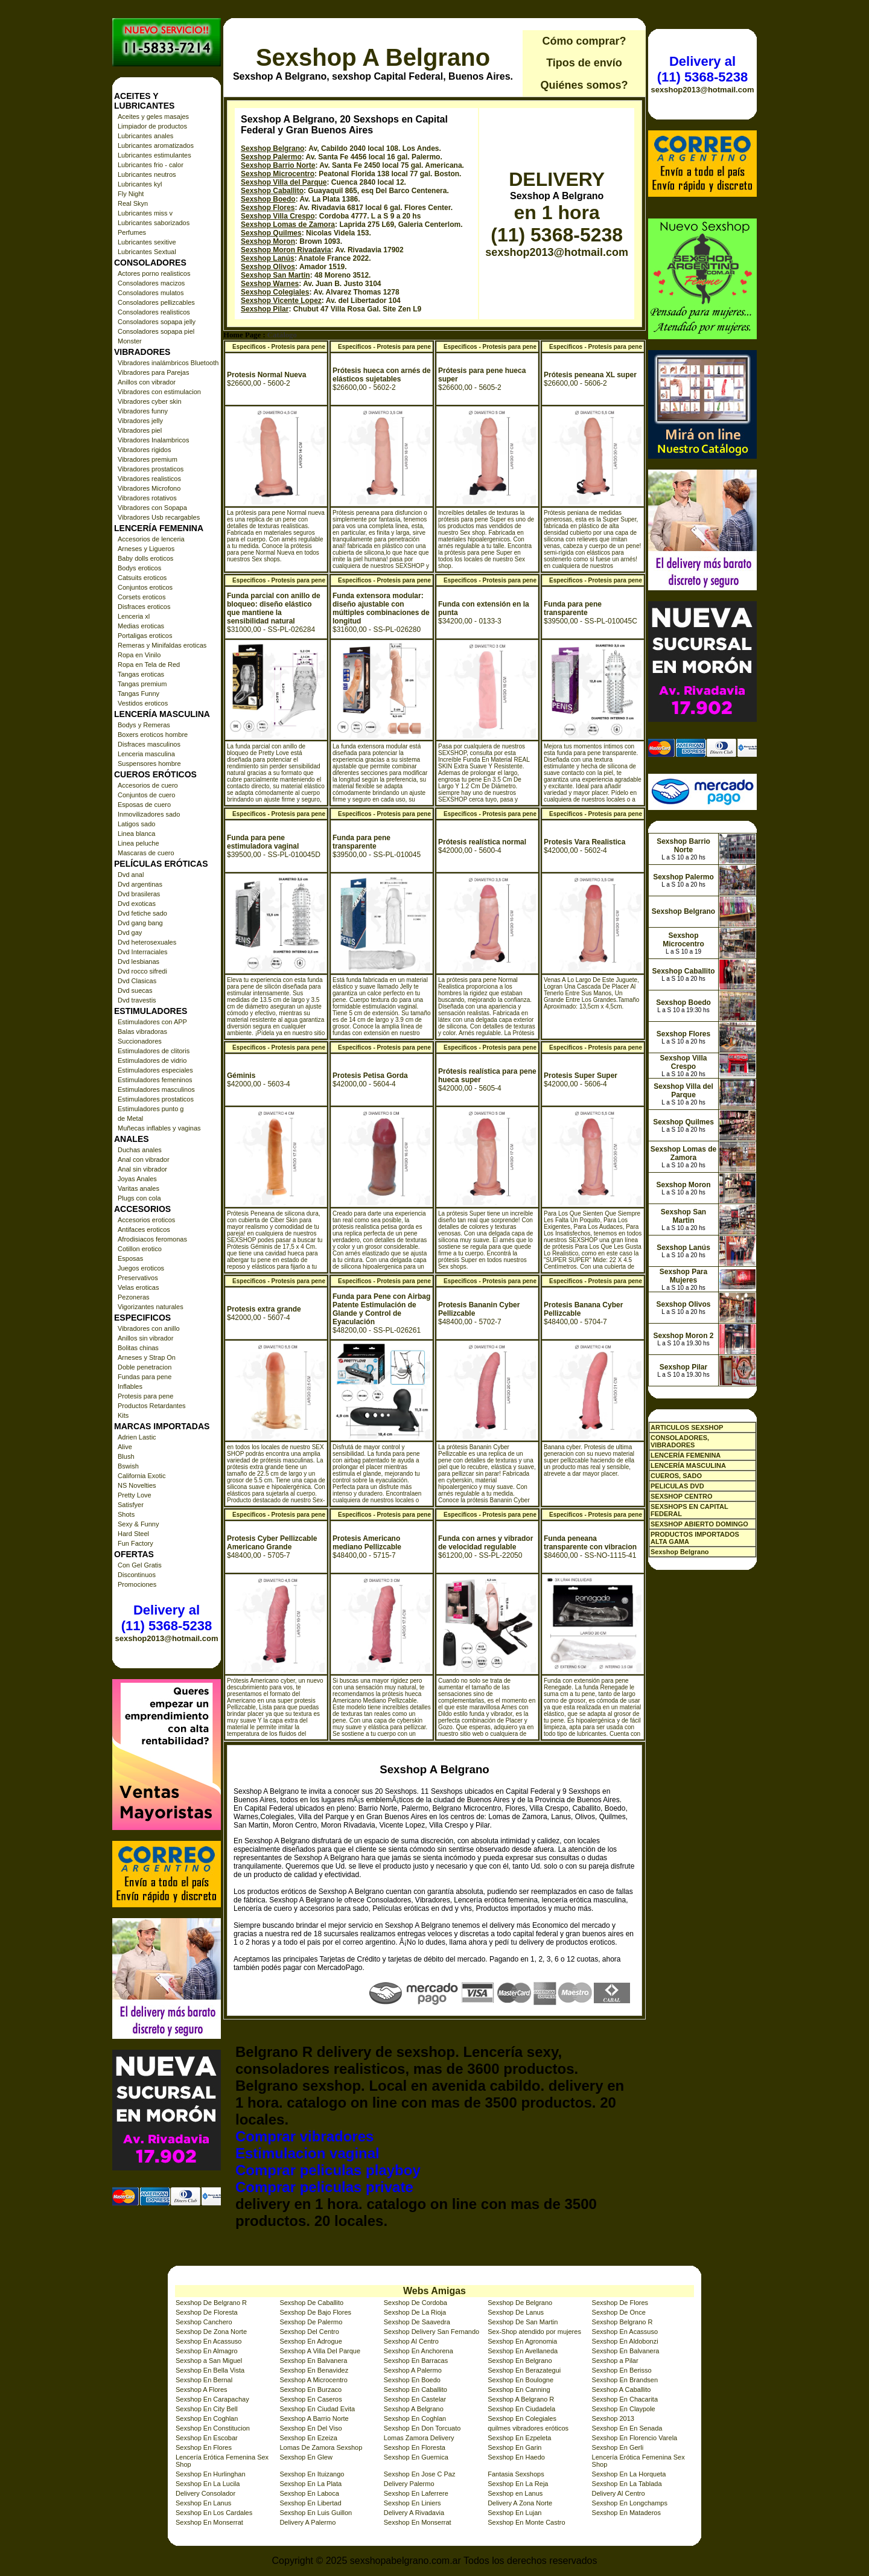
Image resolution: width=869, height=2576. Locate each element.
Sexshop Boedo (268, 199)
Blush (126, 1456)
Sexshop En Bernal (204, 2379)
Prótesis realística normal (482, 842)
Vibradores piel (140, 430)
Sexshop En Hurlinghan (211, 2474)
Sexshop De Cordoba (415, 2302)
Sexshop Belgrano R (622, 2322)
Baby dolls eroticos (145, 558)
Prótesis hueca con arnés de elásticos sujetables (382, 374)
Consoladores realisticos (154, 312)
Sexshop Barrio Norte (278, 165)
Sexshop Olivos (268, 267)
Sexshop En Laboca (309, 2493)
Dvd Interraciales (143, 951)
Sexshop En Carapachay (212, 2399)
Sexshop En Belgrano (520, 2360)
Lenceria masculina (146, 753)
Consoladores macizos (151, 283)
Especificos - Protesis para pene (278, 346)
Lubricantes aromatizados (156, 145)
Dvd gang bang (140, 922)
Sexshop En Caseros (310, 2399)
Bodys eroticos (139, 568)
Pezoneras (134, 1297)
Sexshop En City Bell (207, 2408)
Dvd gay (130, 932)
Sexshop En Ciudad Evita (317, 2408)
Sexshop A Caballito (621, 2389)
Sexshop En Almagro (207, 2350)
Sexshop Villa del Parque (284, 182)
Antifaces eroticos (144, 1229)
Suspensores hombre (149, 763)
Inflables (130, 1386)
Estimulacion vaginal (307, 2153)
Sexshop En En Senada (627, 2428)
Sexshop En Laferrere (416, 2493)
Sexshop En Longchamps (629, 2503)
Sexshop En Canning (519, 2389)
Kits (123, 1415)
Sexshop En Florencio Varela (635, 2437)
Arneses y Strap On (147, 1357)
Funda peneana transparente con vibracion (590, 1542)
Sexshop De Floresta (207, 2312)
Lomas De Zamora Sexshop (320, 2447)
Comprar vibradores (304, 2136)
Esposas (130, 1258)
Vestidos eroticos (143, 703)
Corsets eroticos (141, 597)
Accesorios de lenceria (151, 539)
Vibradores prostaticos (150, 469)
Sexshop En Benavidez (313, 2370)
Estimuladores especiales (155, 1070)
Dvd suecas (135, 990)
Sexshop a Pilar (615, 2360)
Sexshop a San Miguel (209, 2360)
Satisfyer (131, 1504)
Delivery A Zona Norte (520, 2503)
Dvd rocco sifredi (142, 971)
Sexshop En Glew (305, 2457)
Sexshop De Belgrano (520, 2302)
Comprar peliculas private (324, 2187)
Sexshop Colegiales (275, 292)
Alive (125, 1446)
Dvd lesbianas (138, 961)
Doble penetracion (144, 1367)
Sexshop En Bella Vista (210, 2370)
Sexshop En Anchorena (418, 2350)
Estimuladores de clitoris (153, 1050)
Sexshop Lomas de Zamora (288, 224)
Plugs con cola (139, 1198)
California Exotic (141, 1475)
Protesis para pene (145, 1396)
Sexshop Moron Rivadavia (286, 250)
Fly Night (131, 193)
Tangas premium (142, 683)
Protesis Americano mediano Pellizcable (367, 1542)
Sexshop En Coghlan (207, 2418)
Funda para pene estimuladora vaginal (263, 842)
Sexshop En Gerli (618, 2447)
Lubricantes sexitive (147, 242)
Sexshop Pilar (264, 309)
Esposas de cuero (144, 804)
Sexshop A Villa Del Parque (319, 2350)
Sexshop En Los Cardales (214, 2512)
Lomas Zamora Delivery (419, 2437)
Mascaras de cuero (146, 852)
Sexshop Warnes (270, 283)
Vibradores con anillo (149, 1328)
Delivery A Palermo (307, 2522)
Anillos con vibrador (147, 382)
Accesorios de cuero (148, 785)
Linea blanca (136, 833)
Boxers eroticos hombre (153, 734)
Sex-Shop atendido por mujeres (534, 2331)
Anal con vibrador (144, 1159)
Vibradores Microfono (149, 488)
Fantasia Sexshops (516, 2474)
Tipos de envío (584, 63)
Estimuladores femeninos (155, 1079)
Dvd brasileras (139, 893)
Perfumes (132, 232)
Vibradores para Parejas (153, 372)
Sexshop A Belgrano (373, 57)
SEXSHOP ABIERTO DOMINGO (699, 1524)
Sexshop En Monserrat (209, 2522)
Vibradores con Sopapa (152, 507)
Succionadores (140, 1041)
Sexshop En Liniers (412, 2503)
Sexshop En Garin (514, 2447)
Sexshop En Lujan (514, 2512)
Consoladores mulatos (150, 292)
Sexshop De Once (619, 2312)
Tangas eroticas (141, 674)
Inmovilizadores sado (149, 814)
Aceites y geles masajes (153, 116)
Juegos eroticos (141, 1268)
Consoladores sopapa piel (156, 331)
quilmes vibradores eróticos (528, 2428)
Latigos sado (136, 823)
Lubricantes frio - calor (150, 164)
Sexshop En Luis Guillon (315, 2512)
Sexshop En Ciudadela (521, 2408)
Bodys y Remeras (144, 724)
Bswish (128, 1466)
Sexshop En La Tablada (627, 2483)
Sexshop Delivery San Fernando (431, 2331)
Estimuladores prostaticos (156, 1099)
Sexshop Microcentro (277, 174)
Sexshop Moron (268, 241)
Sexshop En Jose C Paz (420, 2474)
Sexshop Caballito (272, 191)
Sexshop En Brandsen (625, 2379)
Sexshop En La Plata (310, 2483)
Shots (126, 1514)
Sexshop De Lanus (516, 2312)
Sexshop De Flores (620, 2302)
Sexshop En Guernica (416, 2457)
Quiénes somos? (584, 85)
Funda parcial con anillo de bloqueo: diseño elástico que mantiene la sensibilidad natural (273, 608)
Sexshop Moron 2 (683, 1335)
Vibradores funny (143, 411)
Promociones (137, 1584)
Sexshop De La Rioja (415, 2312)
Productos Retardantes (152, 1405)
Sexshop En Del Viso (310, 2428)
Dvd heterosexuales (147, 942)
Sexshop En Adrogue (310, 2341)
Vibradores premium (147, 459)
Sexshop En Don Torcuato (422, 2428)
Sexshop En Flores (204, 2447)
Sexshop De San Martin (523, 2322)
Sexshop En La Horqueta (629, 2474)
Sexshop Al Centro (411, 2341)
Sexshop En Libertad (310, 2503)
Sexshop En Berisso (622, 2370)
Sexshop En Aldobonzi (625, 2341)
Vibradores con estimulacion (159, 391)
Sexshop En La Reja (518, 2483)
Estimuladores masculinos (156, 1089)
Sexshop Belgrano (272, 148)
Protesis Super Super (580, 1075)
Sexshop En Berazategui (524, 2370)
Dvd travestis (137, 1000)
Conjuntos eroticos (145, 587)
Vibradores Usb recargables (159, 517)
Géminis (241, 1075)
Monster (130, 341)
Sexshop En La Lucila (208, 2483)
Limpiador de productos (152, 126)
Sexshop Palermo (271, 157)
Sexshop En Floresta (414, 2447)
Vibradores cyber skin (150, 401)
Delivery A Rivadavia (414, 2512)
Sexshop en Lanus (515, 2493)
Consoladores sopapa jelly (157, 321)
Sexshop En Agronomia (522, 2341)
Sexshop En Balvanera (626, 2350)
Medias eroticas (141, 626)
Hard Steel (133, 1533)
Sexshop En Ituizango (311, 2474)
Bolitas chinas (138, 1347)
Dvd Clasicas (137, 980)
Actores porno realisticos (154, 273)
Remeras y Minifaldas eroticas (162, 645)
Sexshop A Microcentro (313, 2379)
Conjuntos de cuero (146, 795)
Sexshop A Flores (202, 2389)
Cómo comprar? (584, 41)
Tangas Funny (138, 693)
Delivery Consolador (205, 2493)
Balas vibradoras (142, 1031)
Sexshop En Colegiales (522, 2418)
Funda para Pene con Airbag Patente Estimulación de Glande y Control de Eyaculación (381, 1309)
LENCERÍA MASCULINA (688, 1465)
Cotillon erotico (140, 1248)
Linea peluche (138, 843)
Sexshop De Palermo (310, 2322)
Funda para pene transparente (573, 608)
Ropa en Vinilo (139, 654)
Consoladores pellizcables (156, 302)
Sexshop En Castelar (415, 2399)
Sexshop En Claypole (623, 2408)
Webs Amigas (434, 2291)
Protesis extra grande (264, 1309)
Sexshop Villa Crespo (278, 216)
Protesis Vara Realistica (584, 842)
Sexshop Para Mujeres (683, 1275)
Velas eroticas (138, 1287)
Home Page (242, 335)
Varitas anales (138, 1188)
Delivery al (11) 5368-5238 (166, 1617)
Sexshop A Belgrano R (521, 2399)
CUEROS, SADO (676, 1475)
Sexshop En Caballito (415, 2389)
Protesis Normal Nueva (266, 375)
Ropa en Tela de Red (149, 664)
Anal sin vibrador (142, 1169)
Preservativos (138, 1277)
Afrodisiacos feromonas (152, 1239)
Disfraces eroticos (144, 606)
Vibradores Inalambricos (153, 440)
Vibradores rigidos (144, 449)
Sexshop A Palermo (413, 2370)
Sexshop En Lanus (203, 2503)
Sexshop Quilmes (271, 233)
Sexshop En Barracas (416, 2360)
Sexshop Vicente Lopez (281, 300)
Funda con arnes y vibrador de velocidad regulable (485, 1542)
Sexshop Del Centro (309, 2331)
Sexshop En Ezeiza (308, 2437)
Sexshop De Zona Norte (211, 2331)
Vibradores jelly (140, 420)
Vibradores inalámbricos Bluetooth (168, 362)
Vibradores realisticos (149, 478)
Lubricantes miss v (145, 213)
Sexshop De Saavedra (417, 2322)
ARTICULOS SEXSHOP (687, 1427)
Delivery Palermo (409, 2483)
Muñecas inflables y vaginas (159, 1128)
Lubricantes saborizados (153, 222)
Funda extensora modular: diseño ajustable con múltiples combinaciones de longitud (381, 608)
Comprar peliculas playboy (328, 2170)
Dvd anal (131, 874)
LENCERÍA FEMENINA (686, 1455)
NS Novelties (137, 1485)
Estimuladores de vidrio (152, 1060)
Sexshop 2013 (613, 2418)
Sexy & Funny (138, 1524)
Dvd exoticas (137, 903)
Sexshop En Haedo (516, 2457)
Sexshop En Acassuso (625, 2331)
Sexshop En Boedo (412, 2379)
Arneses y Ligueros (146, 548)
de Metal (130, 1118)
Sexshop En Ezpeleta (519, 2437)
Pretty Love (134, 1495)
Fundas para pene (144, 1376)
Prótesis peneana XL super (590, 375)
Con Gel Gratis (140, 1565)
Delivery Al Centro (618, 2493)
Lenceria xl (134, 616)
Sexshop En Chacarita (625, 2399)
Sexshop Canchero (204, 2322)
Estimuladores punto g (150, 1108)
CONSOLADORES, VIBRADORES (680, 1441)
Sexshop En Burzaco (310, 2389)
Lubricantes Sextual (147, 251)
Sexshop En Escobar (207, 2437)
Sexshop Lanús (267, 258)
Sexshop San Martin (275, 275)
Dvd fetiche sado (142, 913)
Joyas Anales (137, 1178)
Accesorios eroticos (146, 1219)
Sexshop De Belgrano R (211, 2302)
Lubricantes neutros (147, 174)
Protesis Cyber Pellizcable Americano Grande (272, 1542)
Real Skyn (133, 203)
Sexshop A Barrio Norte (313, 2418)
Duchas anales (140, 1149)
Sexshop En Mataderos (626, 2512)
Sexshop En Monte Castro (526, 2522)
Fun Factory (135, 1543)
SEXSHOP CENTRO (682, 1496)
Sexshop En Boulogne (520, 2379)
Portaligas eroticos (145, 635)
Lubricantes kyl (140, 184)
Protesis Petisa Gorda (370, 1075)
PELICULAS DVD (677, 1486)
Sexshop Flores (267, 207)
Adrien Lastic (137, 1437)
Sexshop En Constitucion (213, 2428)
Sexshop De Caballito (311, 2302)
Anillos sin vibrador (145, 1338)
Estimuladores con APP (152, 1021)
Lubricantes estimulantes (154, 155)
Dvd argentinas (140, 884)
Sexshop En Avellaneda (523, 2350)
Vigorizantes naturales (150, 1306)
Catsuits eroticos (142, 577)
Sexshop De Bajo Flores (315, 2312)
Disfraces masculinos (149, 744)
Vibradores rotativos (147, 498)
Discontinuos (137, 1574)
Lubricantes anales (145, 135)
